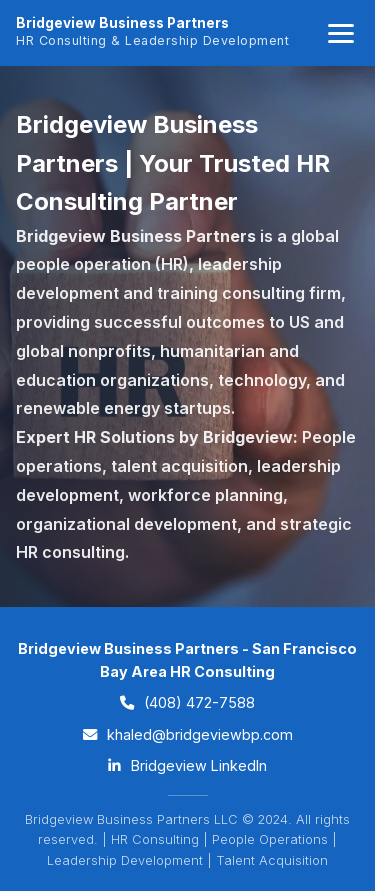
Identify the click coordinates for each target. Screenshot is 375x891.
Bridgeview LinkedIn (187, 765)
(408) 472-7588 (187, 702)
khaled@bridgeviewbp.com (188, 734)
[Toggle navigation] (341, 33)
